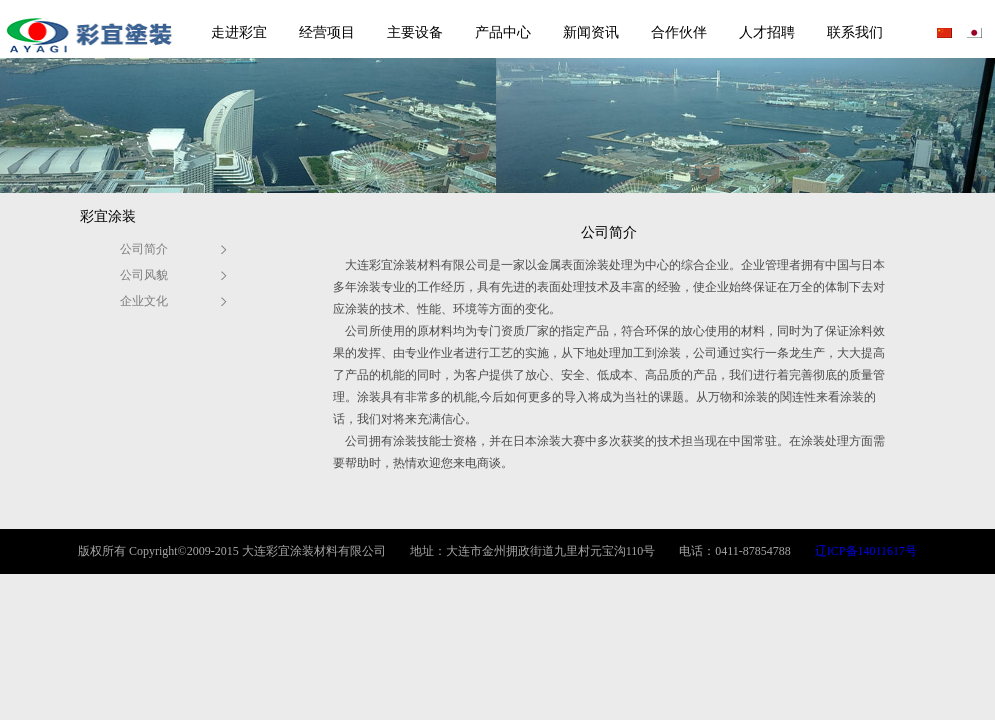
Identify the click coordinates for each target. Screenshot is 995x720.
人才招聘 (767, 32)
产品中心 (503, 32)
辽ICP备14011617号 (866, 551)
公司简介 (144, 249)
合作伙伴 (679, 32)
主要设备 (415, 32)
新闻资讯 (591, 32)
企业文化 (144, 301)
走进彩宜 (239, 32)
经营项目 (327, 32)
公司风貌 (144, 275)
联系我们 (855, 32)
